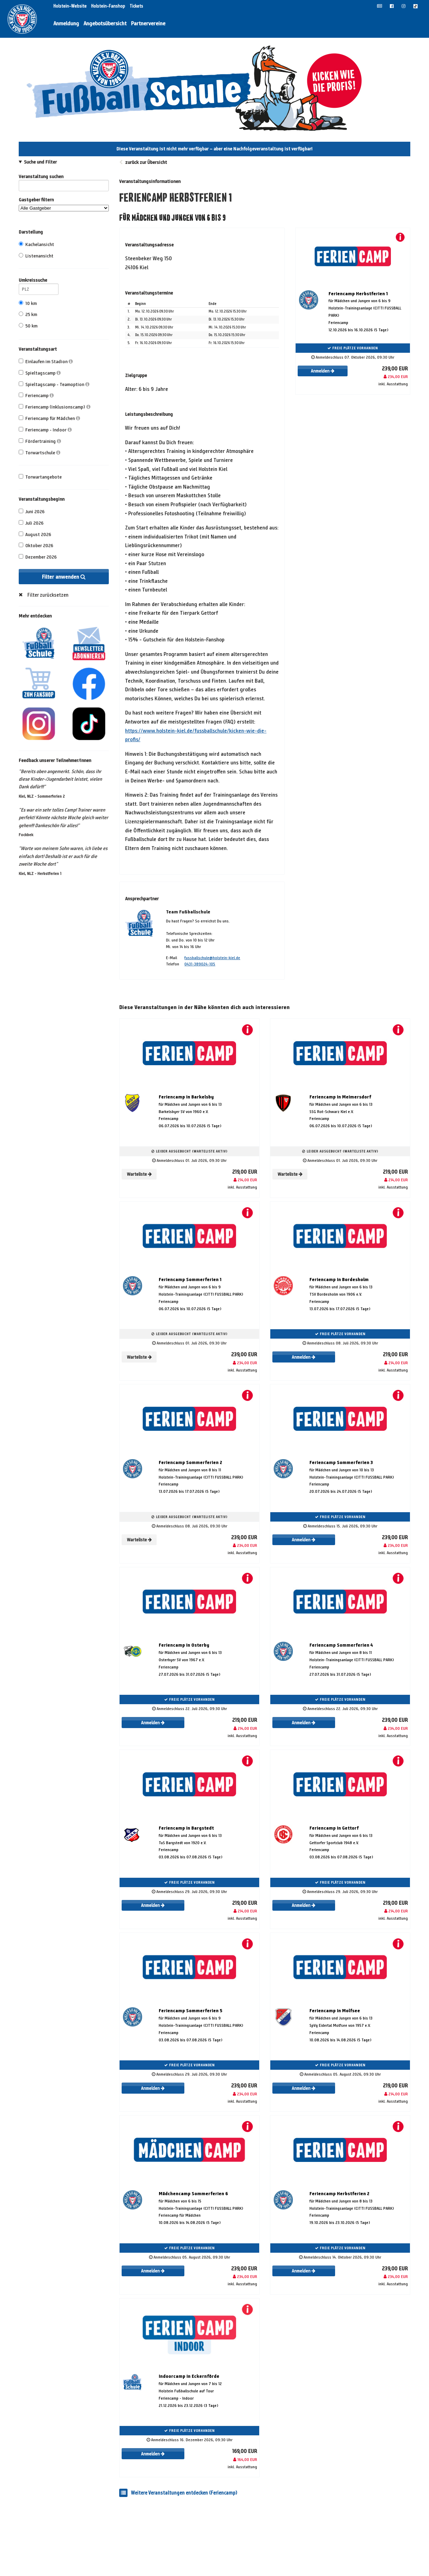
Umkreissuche (39, 281)
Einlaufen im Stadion (46, 362)
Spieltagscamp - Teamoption (54, 384)
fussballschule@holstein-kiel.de (212, 957)
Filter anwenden (64, 576)
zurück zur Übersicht (146, 162)
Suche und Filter (40, 162)
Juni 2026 (32, 512)
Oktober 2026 (36, 546)
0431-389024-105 (199, 963)
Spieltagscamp (40, 373)
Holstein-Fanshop (108, 6)
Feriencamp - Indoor (45, 430)
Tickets (136, 6)
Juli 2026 (31, 523)
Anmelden (322, 371)
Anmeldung (66, 23)
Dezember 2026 (38, 557)
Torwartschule (39, 453)
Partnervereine (148, 23)
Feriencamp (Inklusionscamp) (54, 407)
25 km (28, 314)
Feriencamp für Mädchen (49, 418)
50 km (28, 326)
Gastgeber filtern (64, 204)
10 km (28, 303)
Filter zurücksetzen (48, 595)
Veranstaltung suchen (64, 178)
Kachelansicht (36, 244)
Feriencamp (36, 395)
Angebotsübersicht (105, 23)
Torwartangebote (40, 477)
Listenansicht (36, 256)
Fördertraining (40, 441)
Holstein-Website (70, 6)
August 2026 (35, 534)
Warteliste (139, 1174)
